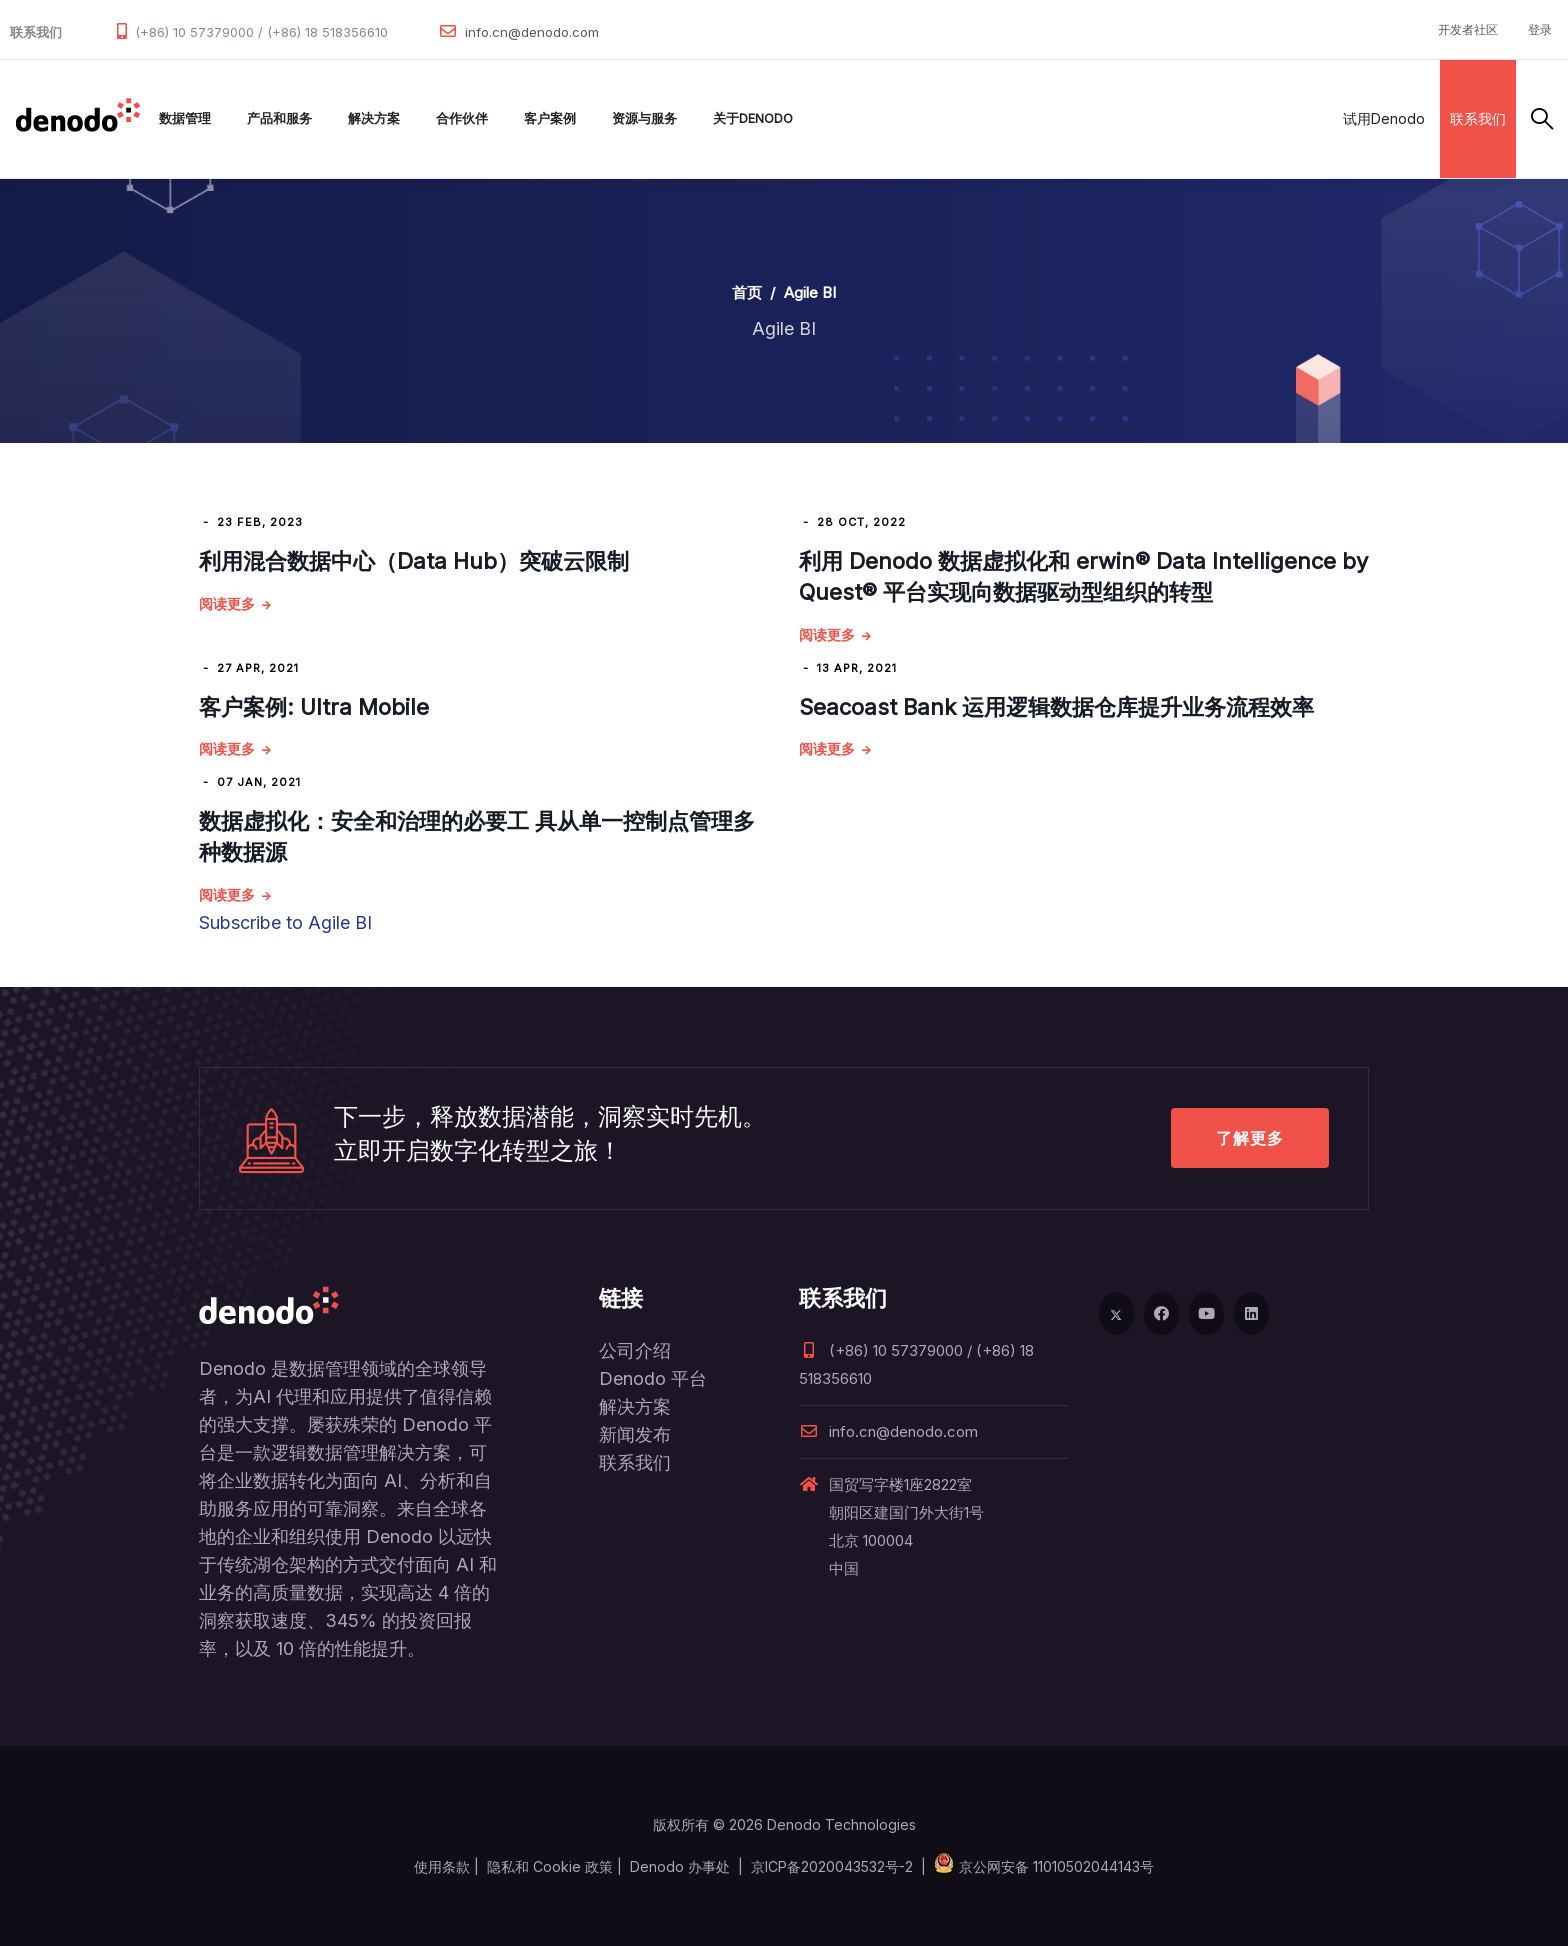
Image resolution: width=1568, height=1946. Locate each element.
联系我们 (1478, 118)
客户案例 (550, 118)
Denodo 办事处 (680, 1866)
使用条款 (442, 1866)
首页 (747, 292)
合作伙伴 (462, 118)
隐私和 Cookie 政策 (550, 1866)
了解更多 (1250, 1138)
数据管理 (185, 118)
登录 (1540, 29)
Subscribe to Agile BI (285, 922)
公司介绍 (635, 1350)
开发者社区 (1468, 29)
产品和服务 (279, 118)
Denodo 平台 (653, 1378)
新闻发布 (635, 1434)
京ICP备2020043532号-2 (832, 1866)
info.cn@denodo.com (532, 32)
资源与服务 (644, 118)
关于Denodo (753, 118)
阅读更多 (227, 603)
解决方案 (374, 118)
